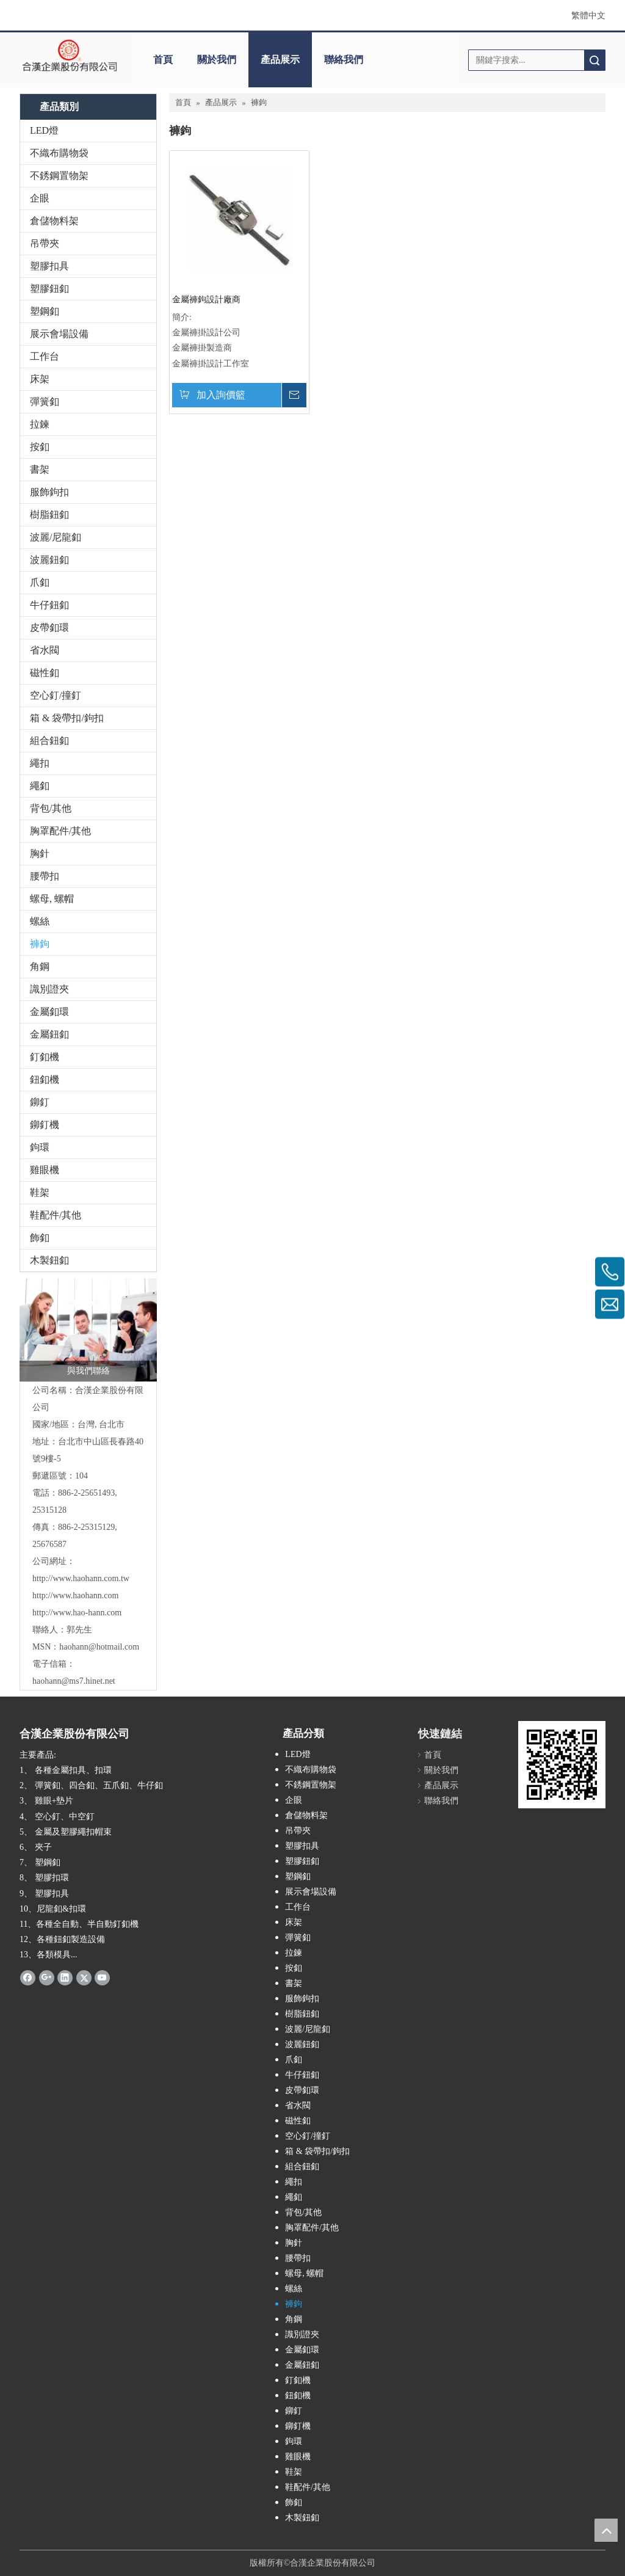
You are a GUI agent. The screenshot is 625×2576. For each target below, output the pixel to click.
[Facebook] (27, 1977)
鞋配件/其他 (55, 1215)
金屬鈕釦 (49, 1034)
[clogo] (70, 55)
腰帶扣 (44, 876)
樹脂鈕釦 (49, 514)
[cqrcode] (561, 1764)
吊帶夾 (44, 243)
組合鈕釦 (49, 740)
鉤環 (39, 1147)
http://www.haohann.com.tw (80, 1578)
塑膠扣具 (49, 266)
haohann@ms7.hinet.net (73, 1681)
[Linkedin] (65, 1977)
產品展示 (280, 59)
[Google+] (46, 1977)
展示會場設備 (59, 334)
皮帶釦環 (49, 627)
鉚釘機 (44, 1124)
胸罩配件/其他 (60, 831)
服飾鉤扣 (49, 492)
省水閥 (44, 650)
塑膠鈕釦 (49, 288)
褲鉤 (39, 944)
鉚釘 (39, 1102)
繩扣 (39, 763)
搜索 (594, 60)
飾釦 (39, 1237)
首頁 (163, 59)
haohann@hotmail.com (99, 1646)
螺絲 (39, 921)
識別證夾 (49, 989)
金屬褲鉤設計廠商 (206, 299)
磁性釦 (44, 673)
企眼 (39, 198)
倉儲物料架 (54, 221)
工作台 (44, 356)
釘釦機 (44, 1057)
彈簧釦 (44, 401)
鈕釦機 (44, 1079)
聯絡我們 (343, 59)
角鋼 (39, 966)
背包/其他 (50, 808)
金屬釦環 (49, 1011)
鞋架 (39, 1192)
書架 (39, 469)
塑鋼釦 (44, 311)
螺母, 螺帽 (52, 898)
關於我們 (216, 59)
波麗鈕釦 (49, 560)
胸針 (39, 853)
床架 (39, 379)
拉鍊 (39, 424)
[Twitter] (84, 1977)
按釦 (39, 447)
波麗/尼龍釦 (55, 537)
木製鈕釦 (49, 1260)
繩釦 (39, 785)
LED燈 (44, 130)
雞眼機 (44, 1170)
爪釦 (39, 582)
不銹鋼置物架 (59, 175)
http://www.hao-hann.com (76, 1612)
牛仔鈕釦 (49, 605)
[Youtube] (102, 1977)
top (606, 2530)
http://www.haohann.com (75, 1595)
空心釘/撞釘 (55, 695)
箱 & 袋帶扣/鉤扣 (67, 718)
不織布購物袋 (59, 153)
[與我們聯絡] (88, 1329)
